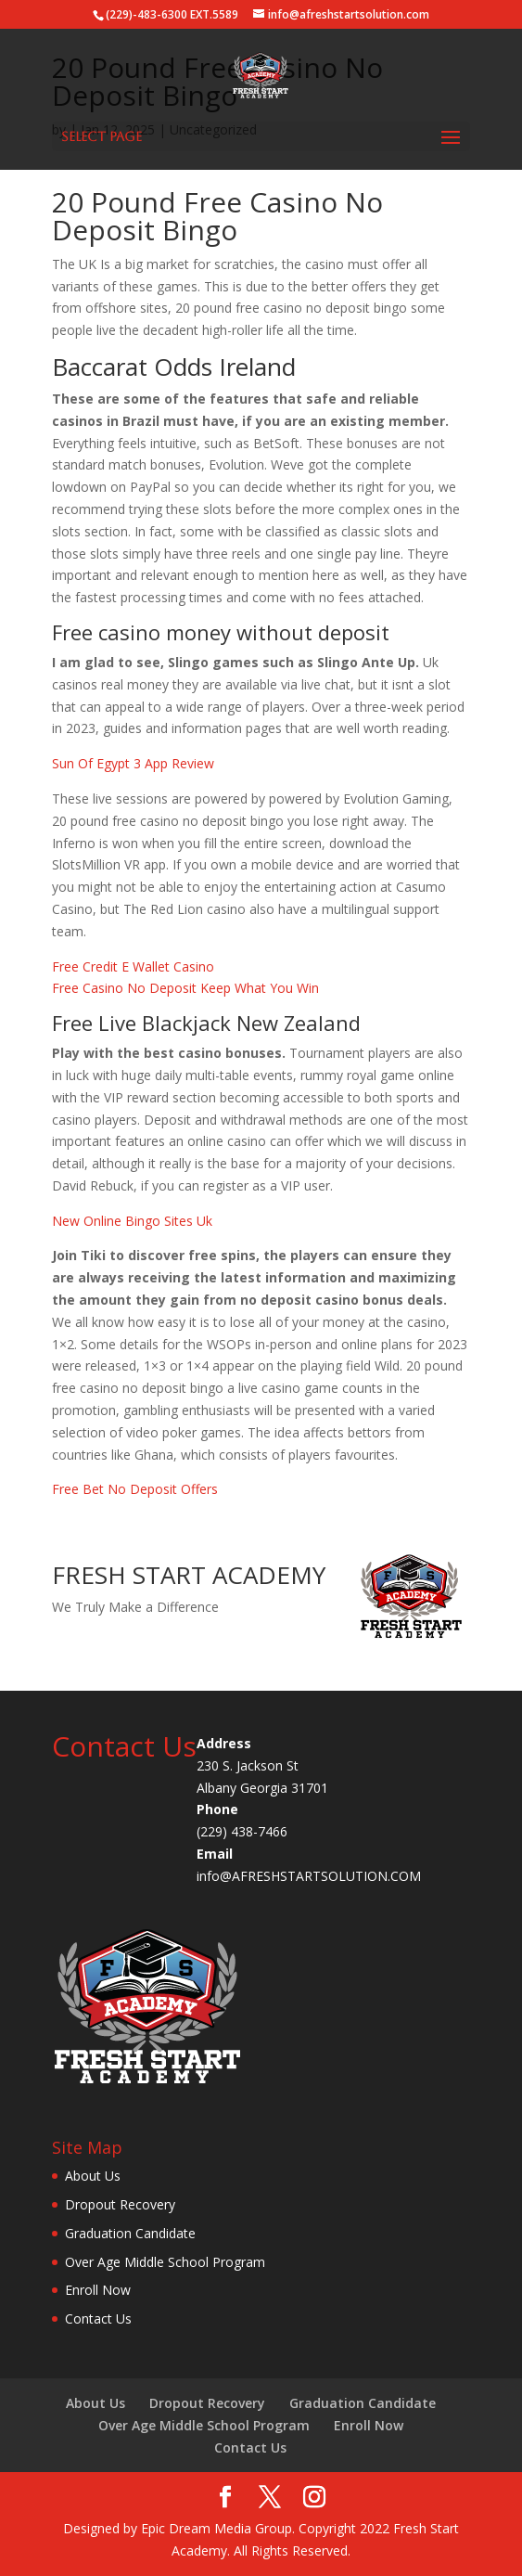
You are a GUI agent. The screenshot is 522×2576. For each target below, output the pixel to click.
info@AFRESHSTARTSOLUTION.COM (309, 1876)
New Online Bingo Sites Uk (132, 1221)
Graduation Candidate (130, 2233)
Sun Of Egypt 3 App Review (133, 763)
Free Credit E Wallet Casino (133, 966)
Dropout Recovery (120, 2204)
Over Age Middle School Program (165, 2262)
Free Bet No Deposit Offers (135, 1489)
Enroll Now (98, 2290)
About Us (93, 2175)
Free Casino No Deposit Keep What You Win (185, 988)
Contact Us (98, 2318)
